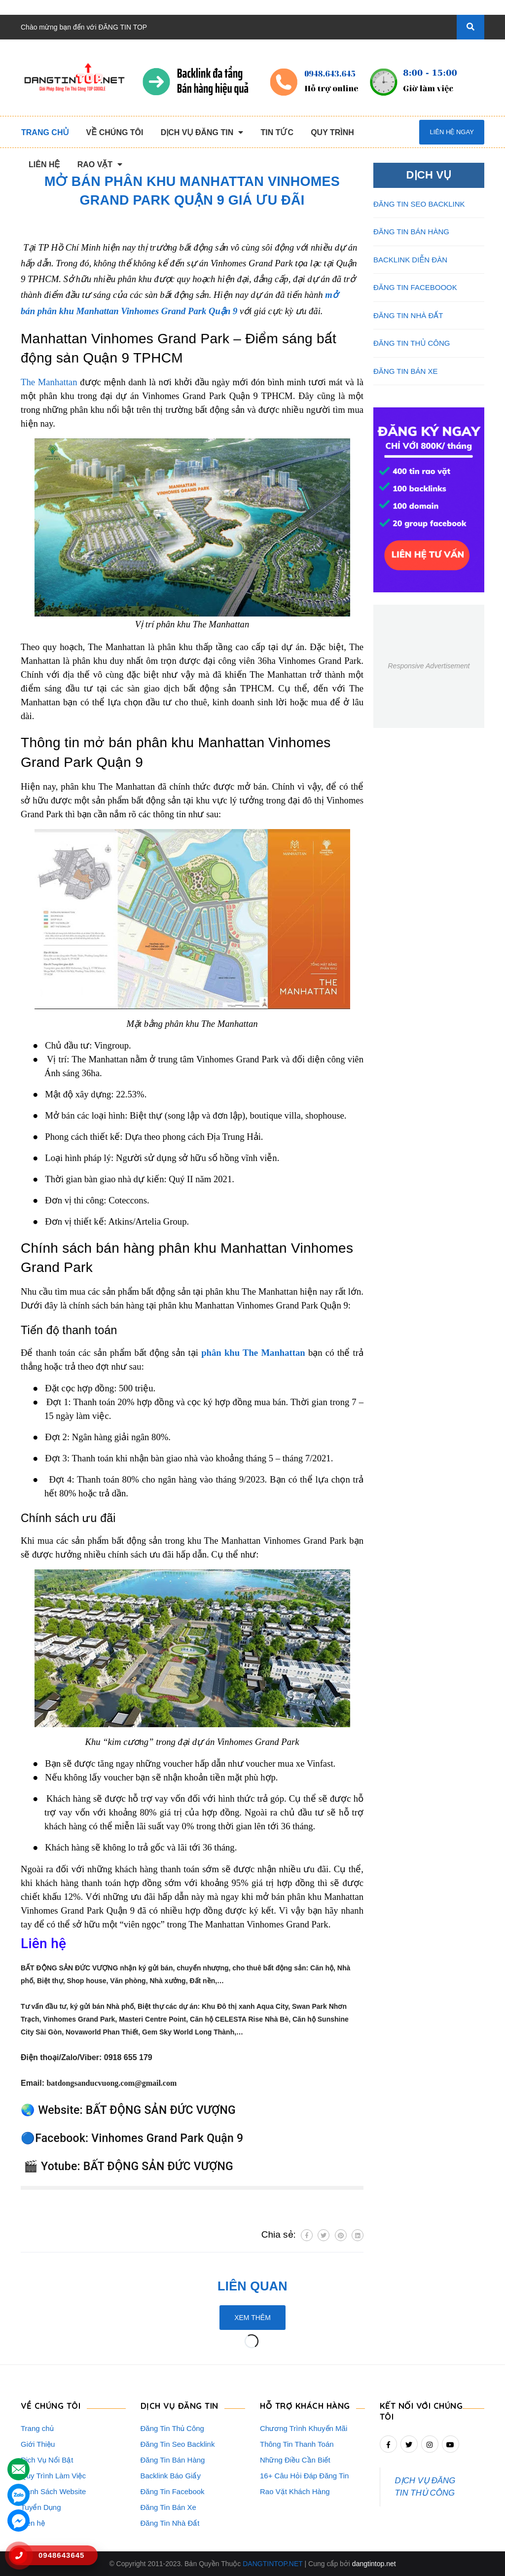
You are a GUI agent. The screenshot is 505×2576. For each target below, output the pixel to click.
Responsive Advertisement (428, 666)
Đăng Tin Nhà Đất (170, 2523)
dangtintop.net (374, 2564)
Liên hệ (33, 2523)
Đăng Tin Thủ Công (172, 2428)
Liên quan (252, 2286)
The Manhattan (49, 382)
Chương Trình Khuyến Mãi (303, 2428)
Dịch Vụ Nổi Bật (47, 2460)
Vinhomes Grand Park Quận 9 (167, 2138)
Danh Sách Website (53, 2491)
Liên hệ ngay (451, 132)
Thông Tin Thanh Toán (297, 2444)
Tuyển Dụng (41, 2507)
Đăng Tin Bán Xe (168, 2507)
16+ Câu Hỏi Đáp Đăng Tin (304, 2475)
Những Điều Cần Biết (295, 2460)
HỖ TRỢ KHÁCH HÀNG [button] (306, 2405)
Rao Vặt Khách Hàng (295, 2491)
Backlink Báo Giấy (171, 2475)
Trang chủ (37, 2428)
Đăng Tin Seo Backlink (178, 2444)
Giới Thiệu (38, 2444)
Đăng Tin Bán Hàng (173, 2460)
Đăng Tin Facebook (173, 2491)
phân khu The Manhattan (253, 1352)
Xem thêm (252, 2318)
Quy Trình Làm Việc (53, 2475)
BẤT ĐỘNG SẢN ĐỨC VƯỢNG (161, 2110)
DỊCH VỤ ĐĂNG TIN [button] (180, 2405)
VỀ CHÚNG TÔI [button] (51, 2405)
